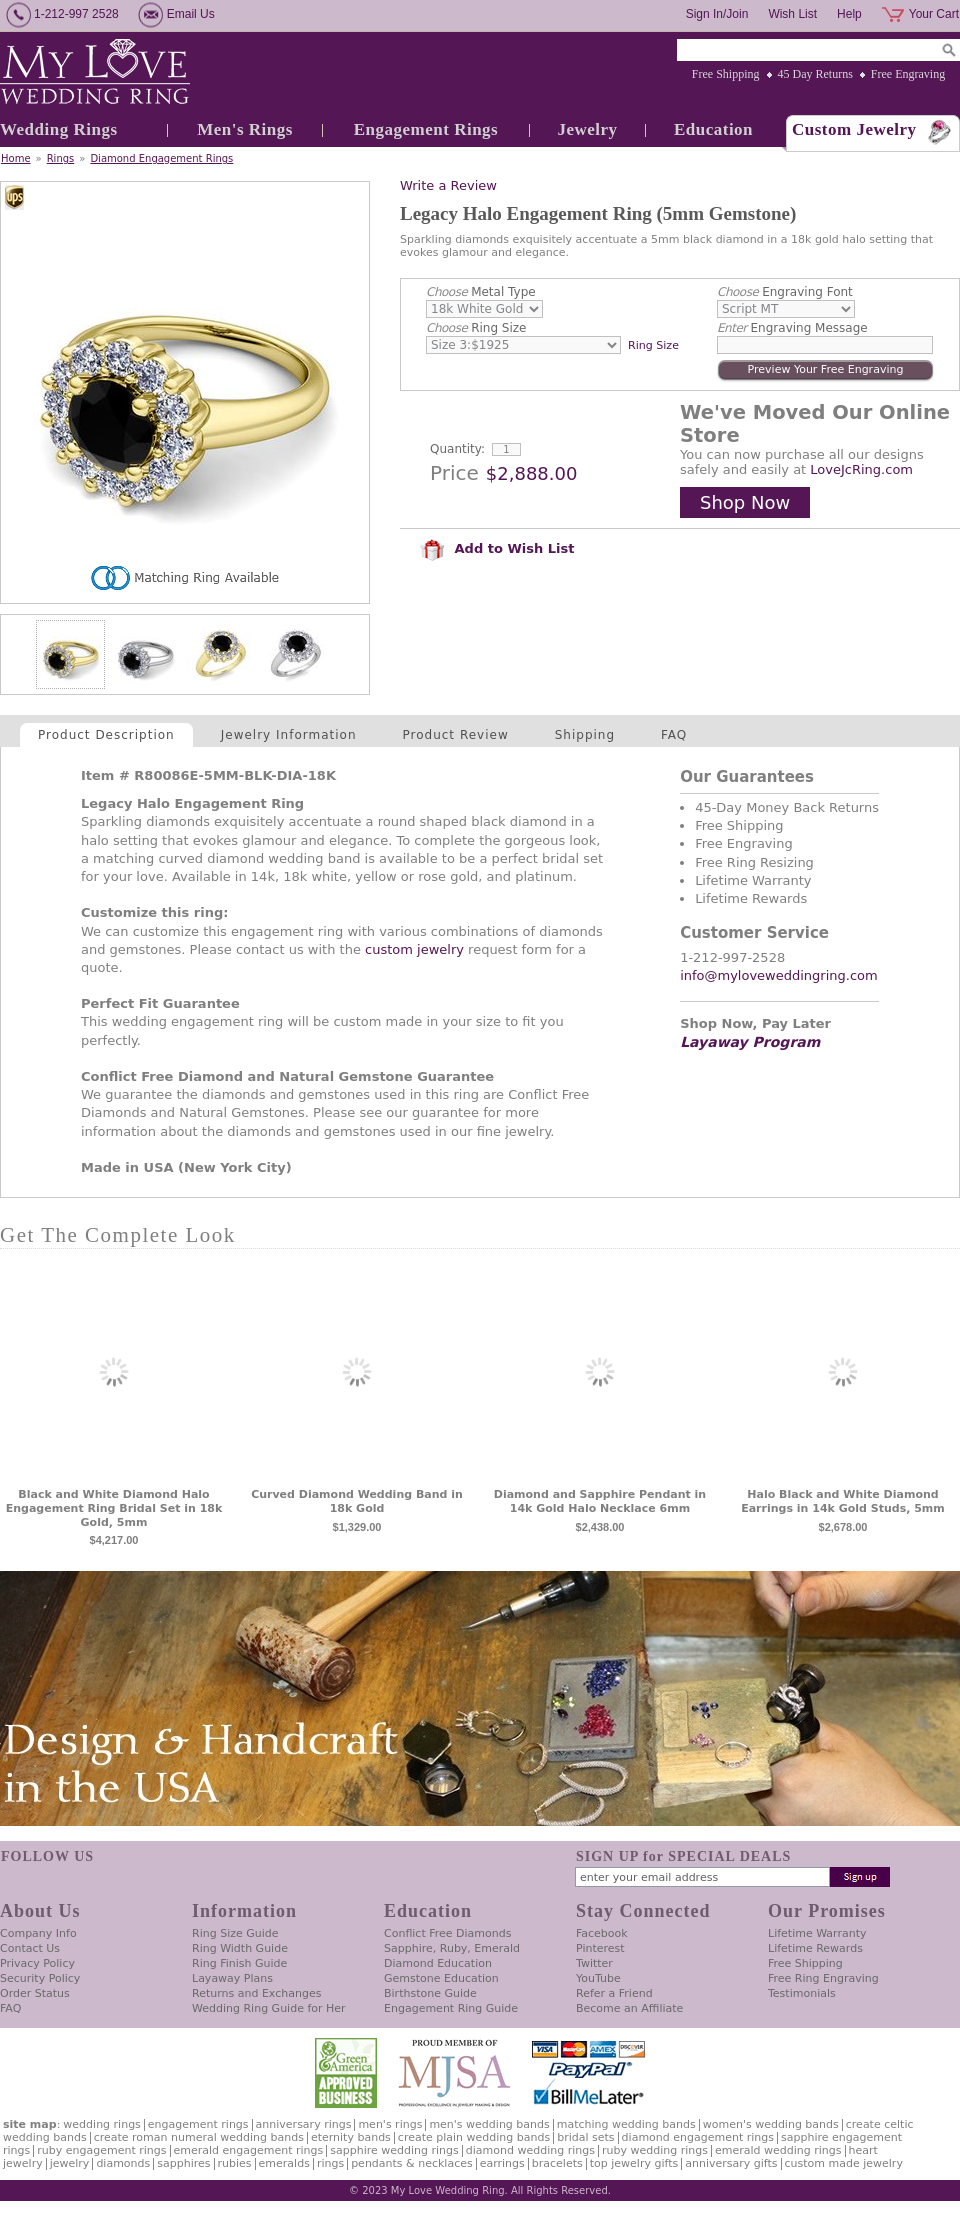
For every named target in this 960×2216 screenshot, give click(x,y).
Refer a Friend (614, 1993)
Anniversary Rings (304, 2124)
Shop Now (745, 502)
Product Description (106, 735)
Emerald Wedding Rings (778, 2150)
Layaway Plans (232, 1978)
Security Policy (40, 1978)
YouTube (598, 1978)
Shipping (585, 735)
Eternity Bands (351, 2137)
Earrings (502, 2163)
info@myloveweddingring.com (779, 975)
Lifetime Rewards (815, 1948)
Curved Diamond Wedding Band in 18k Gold (357, 1501)
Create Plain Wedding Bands (474, 2137)
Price (454, 473)
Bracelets (557, 2163)
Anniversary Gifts (731, 2163)
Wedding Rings (59, 129)
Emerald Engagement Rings (249, 2150)
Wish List (792, 14)
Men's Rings (245, 129)
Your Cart (934, 14)
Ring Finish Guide (239, 1963)
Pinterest (600, 1948)
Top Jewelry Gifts (634, 2163)
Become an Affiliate (629, 2008)
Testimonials (802, 1993)
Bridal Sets (585, 2137)
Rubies (235, 2163)
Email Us (191, 14)
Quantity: (457, 449)
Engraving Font (785, 292)
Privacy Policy (37, 1963)
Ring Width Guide (240, 1948)
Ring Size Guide (235, 1933)
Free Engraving (908, 74)
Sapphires (183, 2163)
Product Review (456, 735)
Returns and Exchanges (256, 1993)
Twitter (594, 1963)
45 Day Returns (815, 74)
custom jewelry (414, 949)
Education (713, 129)
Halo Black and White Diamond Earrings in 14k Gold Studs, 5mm (843, 1501)
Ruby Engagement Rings (101, 2150)
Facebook (602, 1933)
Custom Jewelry (854, 129)
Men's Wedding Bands (489, 2124)
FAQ (674, 735)
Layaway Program (750, 1042)
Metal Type (481, 292)
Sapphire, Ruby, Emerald (452, 1948)
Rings (61, 158)
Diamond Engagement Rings (161, 158)
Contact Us (30, 1948)
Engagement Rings (426, 129)
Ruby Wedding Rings (655, 2150)
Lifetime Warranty (817, 1933)
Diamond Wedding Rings (530, 2150)
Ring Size (476, 328)
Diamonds (123, 2163)
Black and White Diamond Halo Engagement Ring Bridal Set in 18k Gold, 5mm (114, 1508)
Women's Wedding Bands (771, 2124)
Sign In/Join (717, 14)
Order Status (35, 1993)
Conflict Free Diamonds (447, 1933)
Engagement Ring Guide (451, 2008)
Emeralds (284, 2163)
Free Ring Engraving (823, 1978)
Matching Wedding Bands (626, 2124)
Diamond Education (438, 1963)
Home (16, 158)
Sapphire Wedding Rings (394, 2150)
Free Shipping (726, 74)
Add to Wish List (497, 548)
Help (849, 14)
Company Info (38, 1933)
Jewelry (587, 129)
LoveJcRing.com (861, 469)
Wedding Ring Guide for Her (269, 2008)
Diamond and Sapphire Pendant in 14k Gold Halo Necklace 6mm (600, 1501)
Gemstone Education (441, 1978)
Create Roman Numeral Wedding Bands (199, 2137)
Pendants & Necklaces (412, 2163)
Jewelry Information (289, 735)
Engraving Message (792, 328)
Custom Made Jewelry (844, 2163)
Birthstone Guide (430, 1993)
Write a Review (448, 185)
